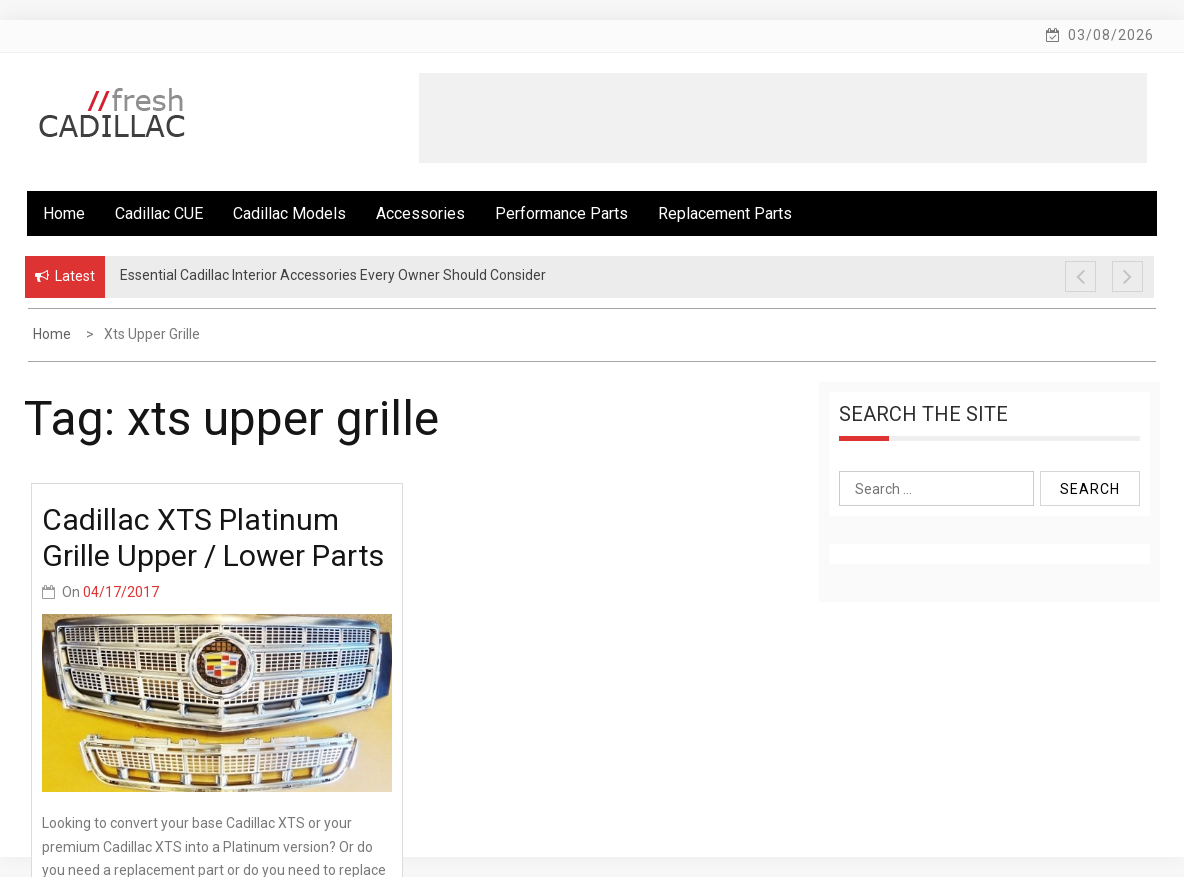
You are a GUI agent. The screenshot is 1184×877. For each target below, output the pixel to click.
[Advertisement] (783, 118)
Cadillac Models (289, 213)
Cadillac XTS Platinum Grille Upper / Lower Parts (213, 537)
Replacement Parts (725, 213)
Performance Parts (561, 213)
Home (64, 213)
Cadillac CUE (159, 213)
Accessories (420, 213)
